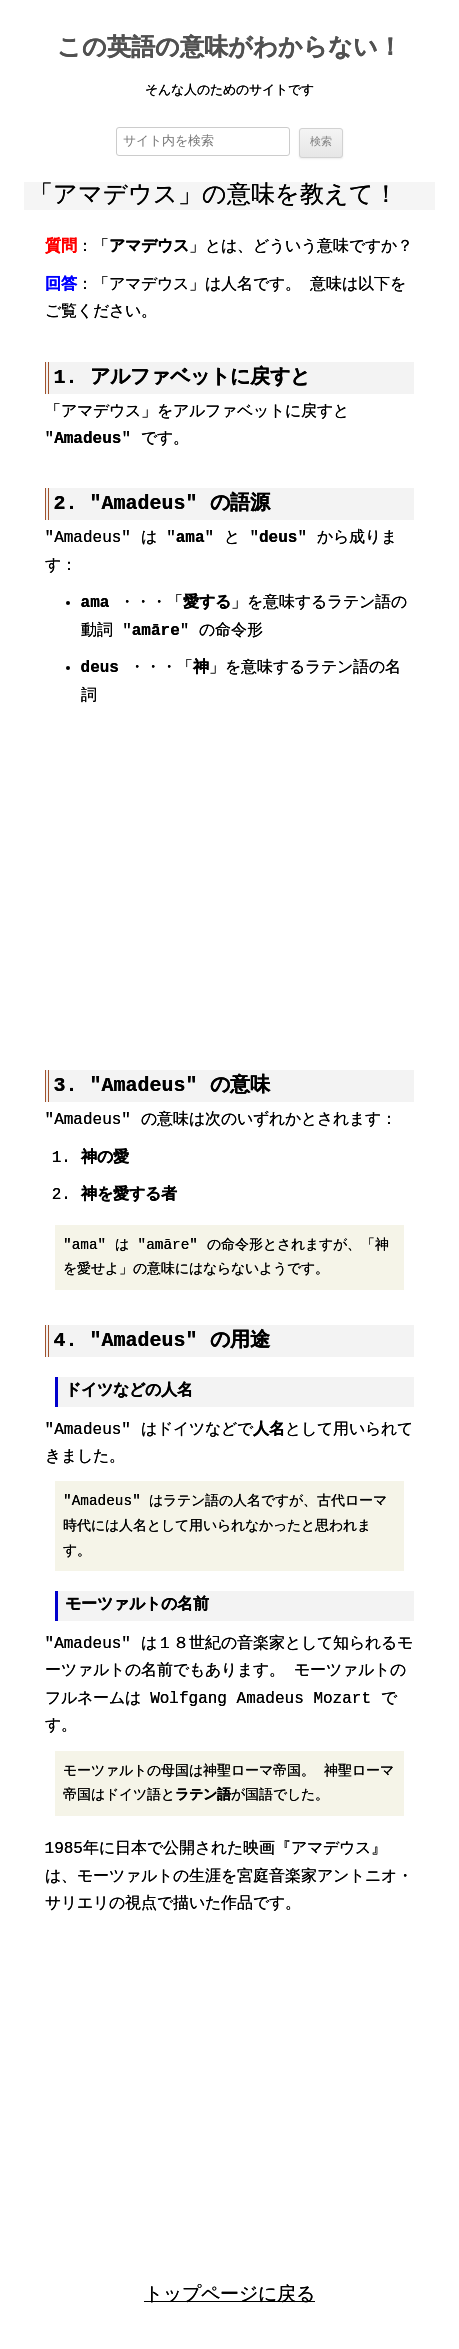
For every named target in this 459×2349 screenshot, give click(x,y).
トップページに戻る (229, 2291)
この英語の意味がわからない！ (229, 49)
